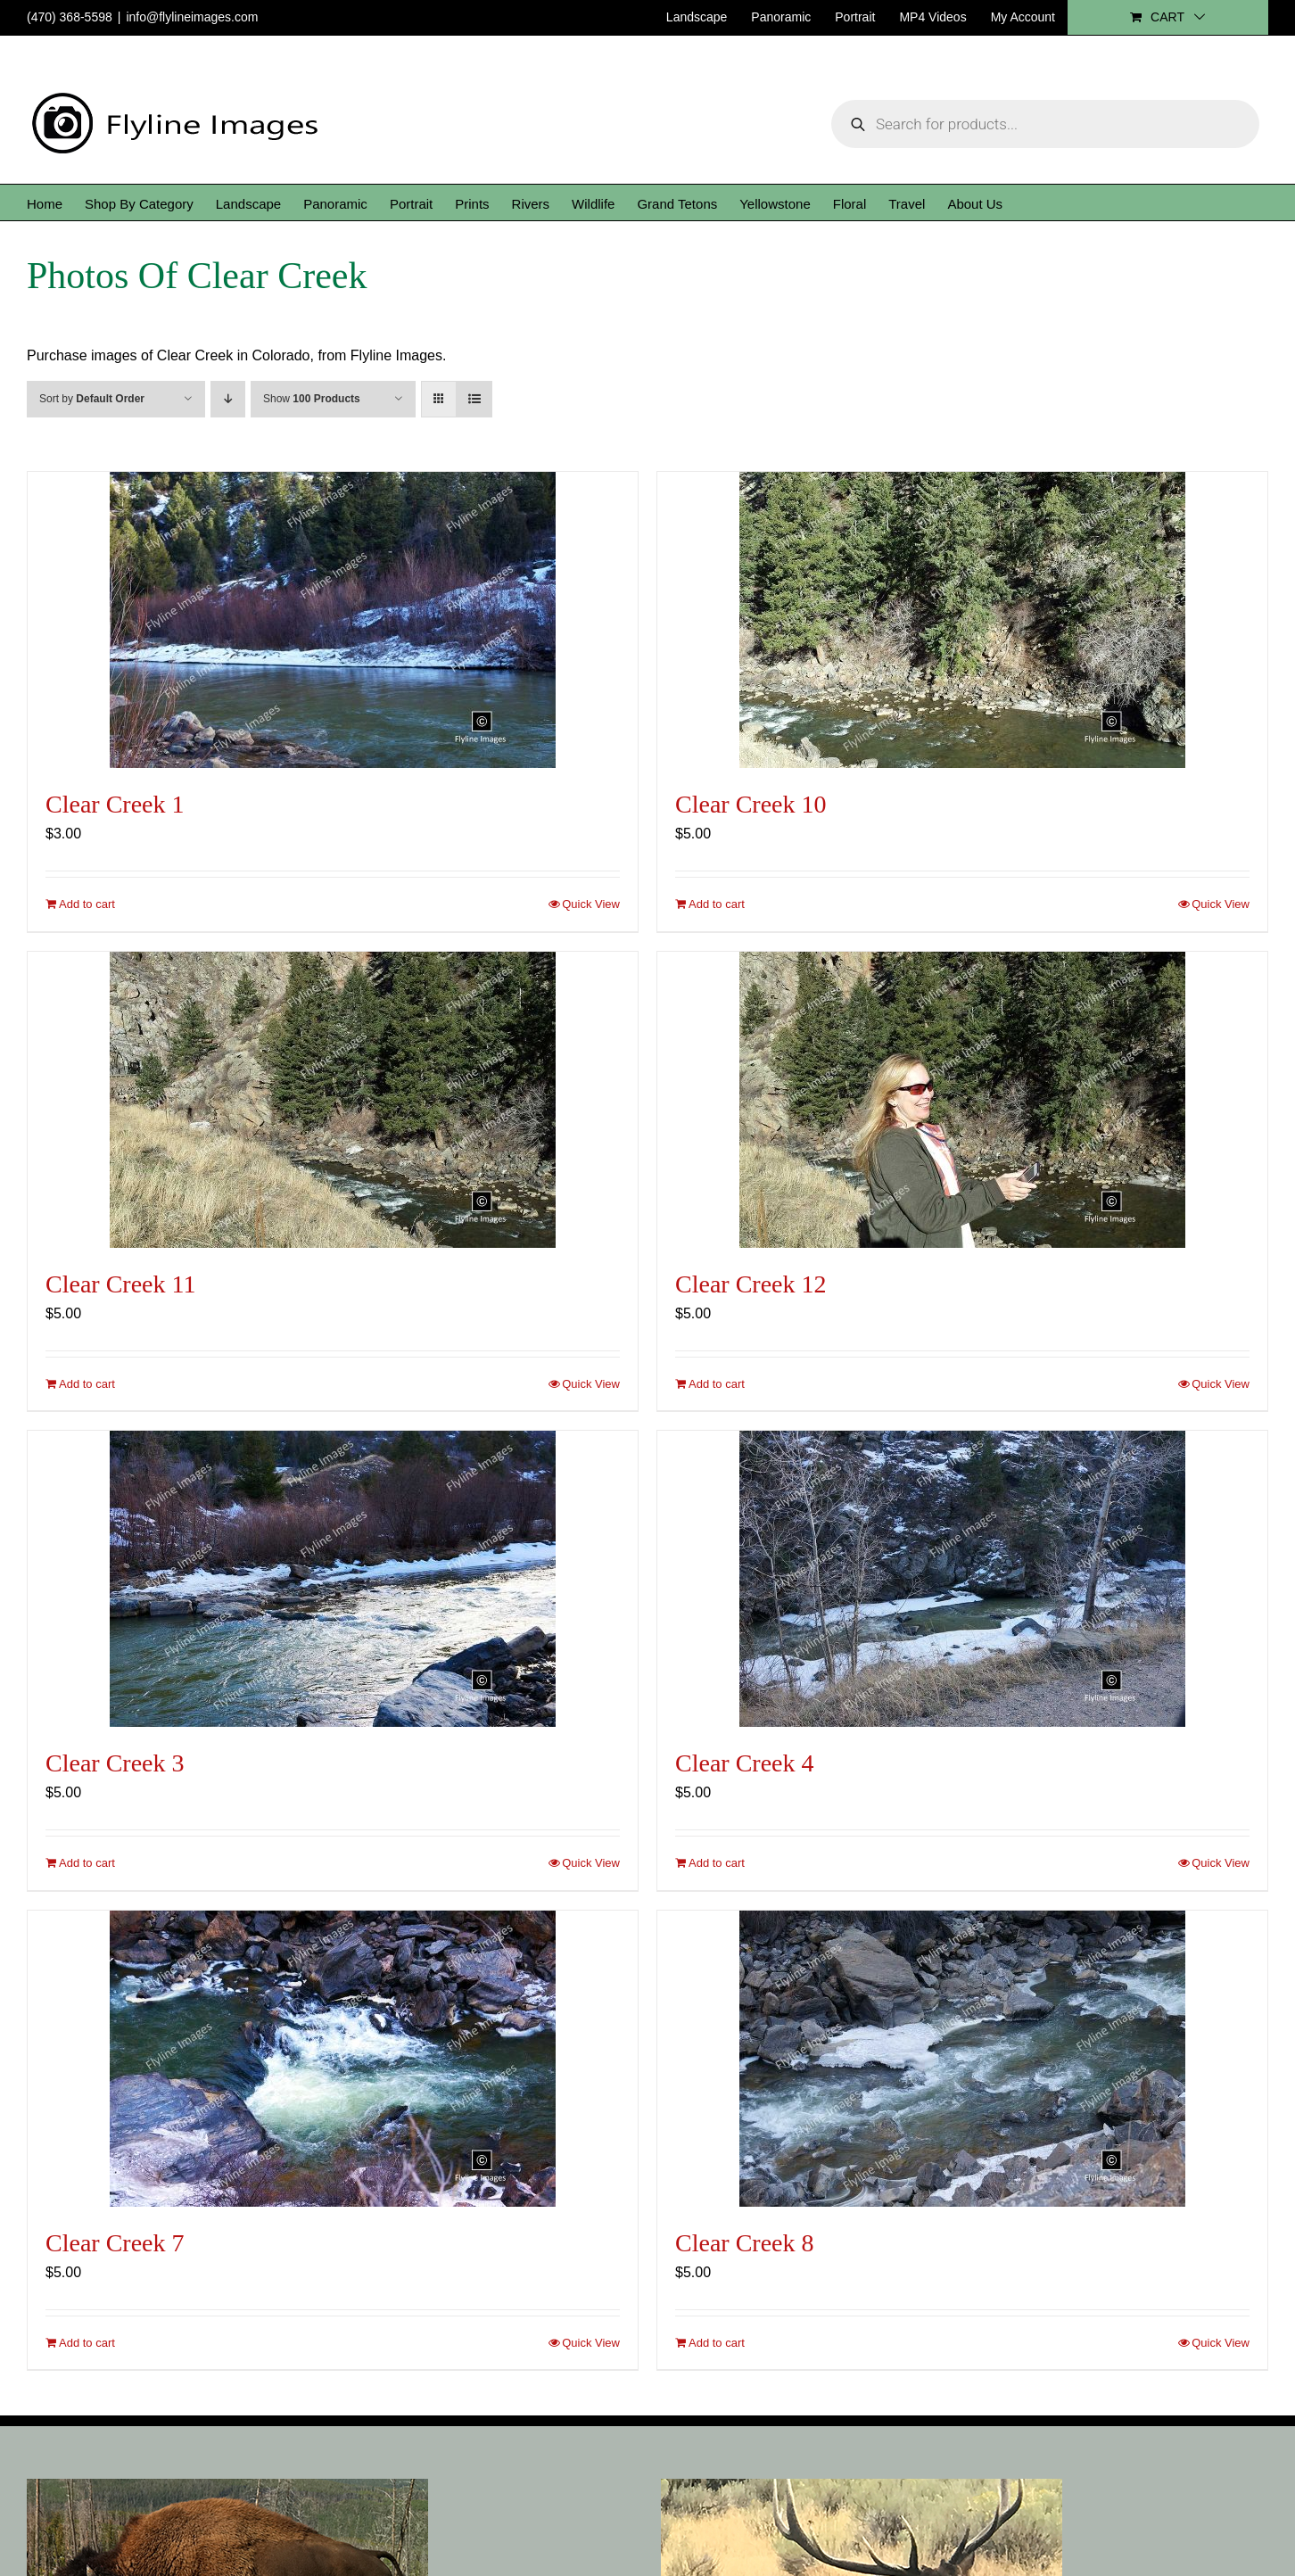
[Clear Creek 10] (962, 620)
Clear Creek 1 (115, 804)
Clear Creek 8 (744, 2243)
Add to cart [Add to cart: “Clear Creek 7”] (87, 2342)
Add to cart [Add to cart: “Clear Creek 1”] (87, 904)
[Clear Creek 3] (333, 1579)
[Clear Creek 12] (962, 1100)
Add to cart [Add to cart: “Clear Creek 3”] (87, 1863)
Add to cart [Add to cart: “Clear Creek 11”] (87, 1384)
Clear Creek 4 (744, 1763)
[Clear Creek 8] (962, 2059)
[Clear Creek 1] (333, 620)
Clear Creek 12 (751, 1284)
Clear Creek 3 (115, 1763)
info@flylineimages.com (192, 17)
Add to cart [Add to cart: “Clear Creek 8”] (717, 2342)
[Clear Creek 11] (333, 1100)
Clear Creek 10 (751, 804)
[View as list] (474, 399)
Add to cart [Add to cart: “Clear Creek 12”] (717, 1384)
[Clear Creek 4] (962, 1579)
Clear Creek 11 (120, 1284)
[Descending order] (227, 399)
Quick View (591, 904)
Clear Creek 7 (115, 2243)
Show (311, 398)
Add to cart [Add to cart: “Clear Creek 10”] (717, 904)
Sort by (91, 398)
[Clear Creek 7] (333, 2059)
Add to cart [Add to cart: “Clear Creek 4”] (717, 1863)
